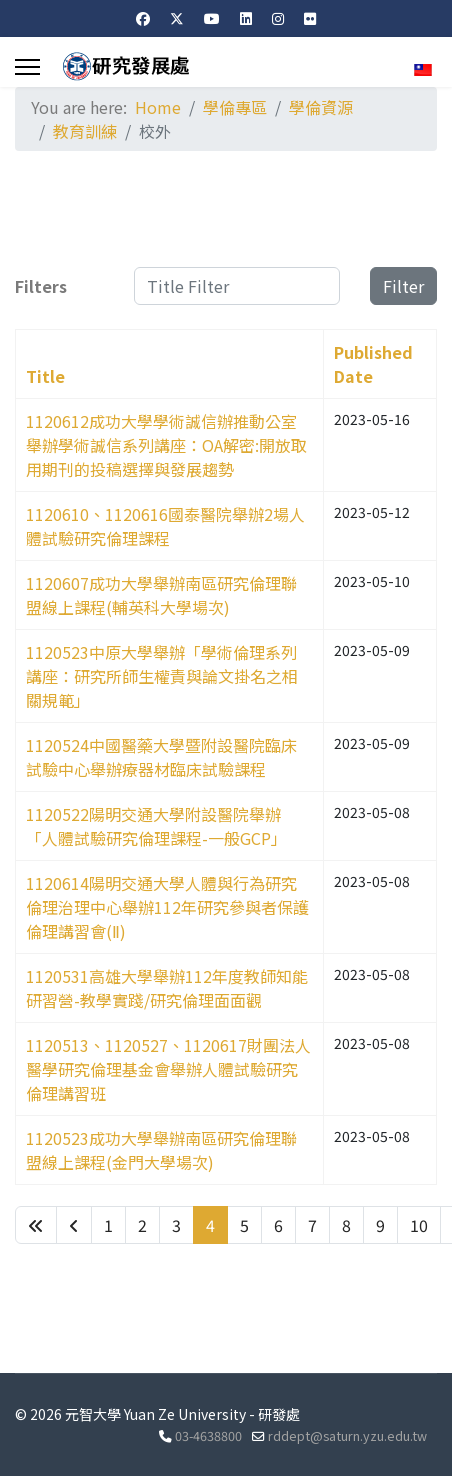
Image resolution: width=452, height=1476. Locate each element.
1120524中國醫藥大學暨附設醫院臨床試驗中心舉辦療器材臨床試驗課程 (161, 757)
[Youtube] (212, 18)
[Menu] (27, 67)
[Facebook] (143, 18)
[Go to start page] (36, 1225)
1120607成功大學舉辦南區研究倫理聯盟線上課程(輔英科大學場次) (161, 595)
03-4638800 (208, 1435)
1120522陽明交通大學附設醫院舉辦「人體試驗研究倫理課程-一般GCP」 (156, 826)
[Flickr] (310, 18)
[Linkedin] (246, 18)
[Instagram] (278, 18)
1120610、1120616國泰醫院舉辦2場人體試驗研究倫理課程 (165, 526)
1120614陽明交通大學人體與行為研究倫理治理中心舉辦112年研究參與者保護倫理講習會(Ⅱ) (167, 907)
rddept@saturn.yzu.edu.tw (347, 1435)
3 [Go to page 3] (176, 1225)
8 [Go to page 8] (346, 1225)
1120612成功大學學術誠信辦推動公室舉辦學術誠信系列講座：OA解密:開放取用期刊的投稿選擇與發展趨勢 (166, 445)
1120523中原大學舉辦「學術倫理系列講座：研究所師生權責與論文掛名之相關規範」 (162, 676)
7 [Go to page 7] (312, 1225)
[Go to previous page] (74, 1225)
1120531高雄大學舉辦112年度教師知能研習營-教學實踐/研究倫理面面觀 (167, 988)
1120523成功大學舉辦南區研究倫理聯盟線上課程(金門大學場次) (161, 1150)
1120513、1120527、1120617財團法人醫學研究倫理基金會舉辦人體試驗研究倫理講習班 (168, 1069)
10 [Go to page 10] (419, 1225)
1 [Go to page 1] (108, 1225)
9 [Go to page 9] (380, 1225)
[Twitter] (177, 18)
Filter (403, 286)
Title (45, 376)
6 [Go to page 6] (278, 1225)
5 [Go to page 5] (244, 1225)
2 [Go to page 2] (142, 1225)
